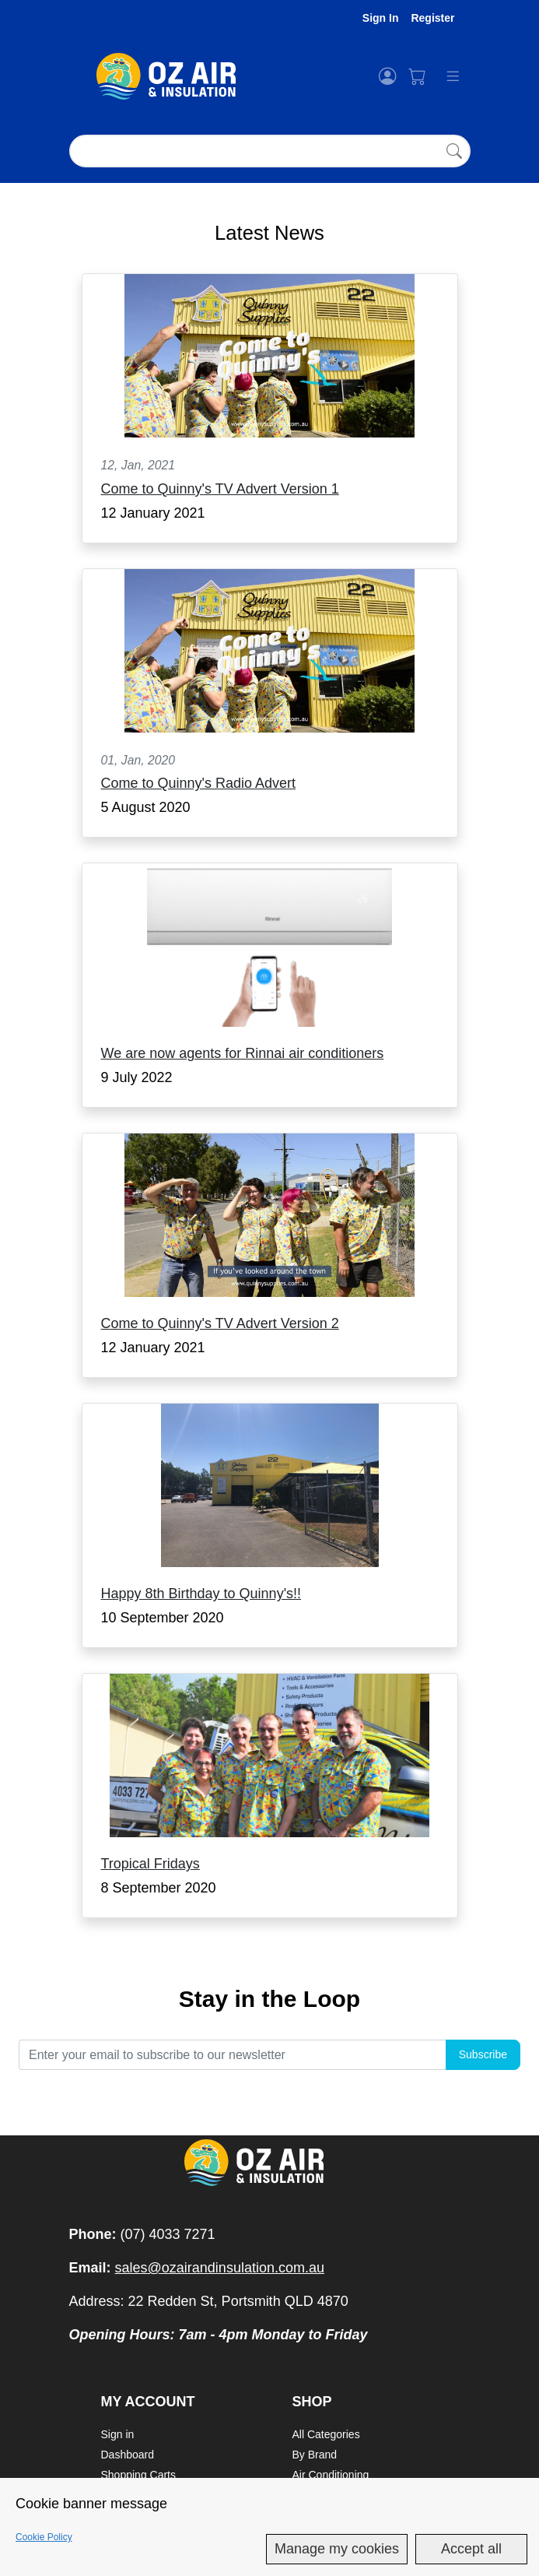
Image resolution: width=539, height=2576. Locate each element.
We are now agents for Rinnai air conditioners (242, 1053)
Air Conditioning (330, 2475)
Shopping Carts (139, 2475)
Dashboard (128, 2454)
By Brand (315, 2454)
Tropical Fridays (150, 1863)
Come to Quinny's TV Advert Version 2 (220, 1323)
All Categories (326, 2434)
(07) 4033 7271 (168, 2234)
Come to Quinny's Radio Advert (198, 783)
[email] (232, 2055)
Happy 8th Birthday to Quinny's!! (201, 1593)
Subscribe (483, 2054)
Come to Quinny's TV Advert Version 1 (220, 489)
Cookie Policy (44, 2537)
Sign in (118, 2434)
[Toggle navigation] (446, 76)
